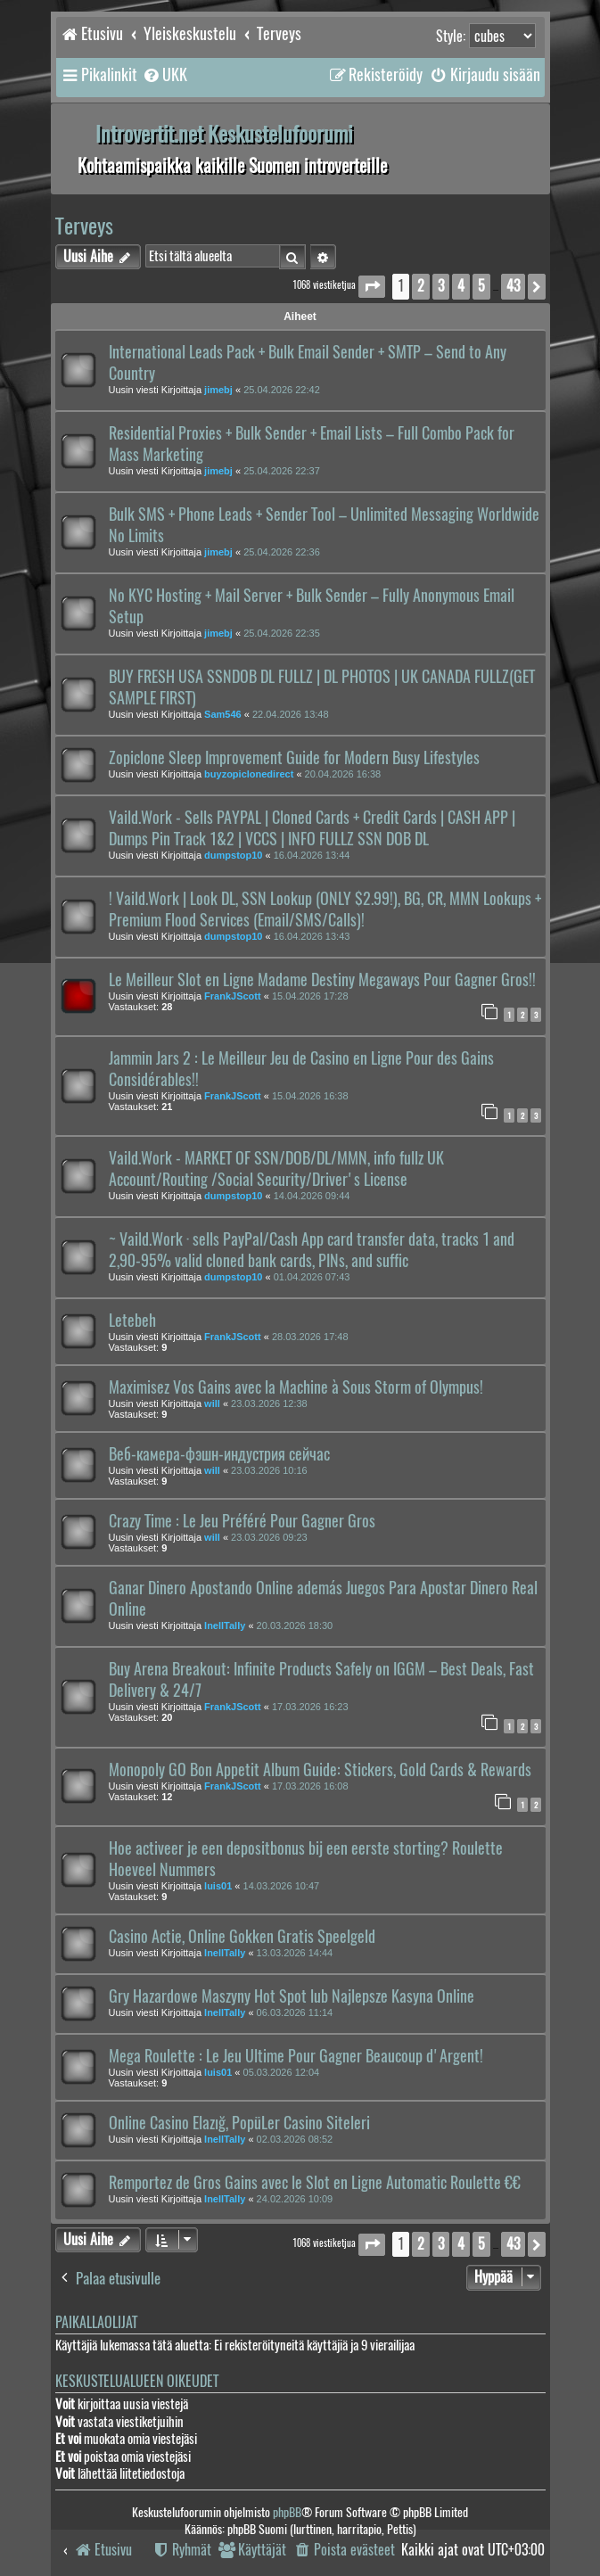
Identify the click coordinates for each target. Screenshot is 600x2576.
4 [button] (460, 285)
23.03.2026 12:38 (269, 1403)
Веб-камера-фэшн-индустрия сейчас (219, 1454)
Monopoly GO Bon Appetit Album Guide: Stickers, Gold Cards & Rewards (320, 1770)
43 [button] (513, 285)
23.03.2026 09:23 (269, 1537)
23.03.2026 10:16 (269, 1470)
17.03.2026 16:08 (310, 1786)
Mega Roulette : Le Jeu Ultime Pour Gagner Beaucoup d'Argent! (296, 2056)
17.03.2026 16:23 (310, 1706)
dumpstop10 (233, 855)
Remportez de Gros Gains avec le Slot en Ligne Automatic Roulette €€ (315, 2182)
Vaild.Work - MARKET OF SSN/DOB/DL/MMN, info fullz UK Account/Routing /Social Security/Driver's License (276, 1169)
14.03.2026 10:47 (281, 1886)
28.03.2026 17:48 (310, 1336)
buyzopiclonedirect (248, 774)
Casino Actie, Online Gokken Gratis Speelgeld (242, 1936)
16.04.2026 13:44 (312, 855)
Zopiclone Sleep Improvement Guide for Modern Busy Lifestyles (294, 758)
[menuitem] (164, 75)
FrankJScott (232, 996)
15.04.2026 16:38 (310, 1095)
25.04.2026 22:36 (281, 552)
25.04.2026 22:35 (281, 633)
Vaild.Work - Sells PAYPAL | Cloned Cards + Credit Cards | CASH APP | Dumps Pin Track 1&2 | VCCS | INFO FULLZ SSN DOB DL (312, 828)
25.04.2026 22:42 (281, 389)
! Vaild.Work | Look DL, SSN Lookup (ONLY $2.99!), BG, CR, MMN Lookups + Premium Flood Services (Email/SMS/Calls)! (325, 909)
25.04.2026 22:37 (281, 470)
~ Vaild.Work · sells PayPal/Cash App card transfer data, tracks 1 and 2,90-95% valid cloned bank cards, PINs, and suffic (311, 1250)
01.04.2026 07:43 (312, 1277)
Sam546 (223, 714)
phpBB (287, 2512)
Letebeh (132, 1320)
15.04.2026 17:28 (310, 996)
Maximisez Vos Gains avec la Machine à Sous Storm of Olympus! (296, 1387)
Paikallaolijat (96, 2322)
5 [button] (481, 285)
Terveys (84, 225)
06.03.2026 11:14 (295, 2012)
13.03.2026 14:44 (295, 1952)
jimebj (218, 389)
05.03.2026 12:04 (281, 2072)
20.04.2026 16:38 (343, 774)
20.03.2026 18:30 (295, 1625)
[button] (371, 287)
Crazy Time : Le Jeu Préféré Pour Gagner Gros (242, 1521)
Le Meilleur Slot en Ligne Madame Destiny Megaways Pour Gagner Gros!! (322, 980)
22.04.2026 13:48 (290, 714)
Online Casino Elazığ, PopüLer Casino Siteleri (239, 2123)
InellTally (224, 1625)
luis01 (218, 1886)
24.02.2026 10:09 (295, 2198)
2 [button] (420, 285)
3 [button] (441, 285)
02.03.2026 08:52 (295, 2139)
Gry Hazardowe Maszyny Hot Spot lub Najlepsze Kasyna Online (291, 1996)
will (212, 1403)
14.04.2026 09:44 (312, 1195)
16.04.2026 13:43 (312, 936)
